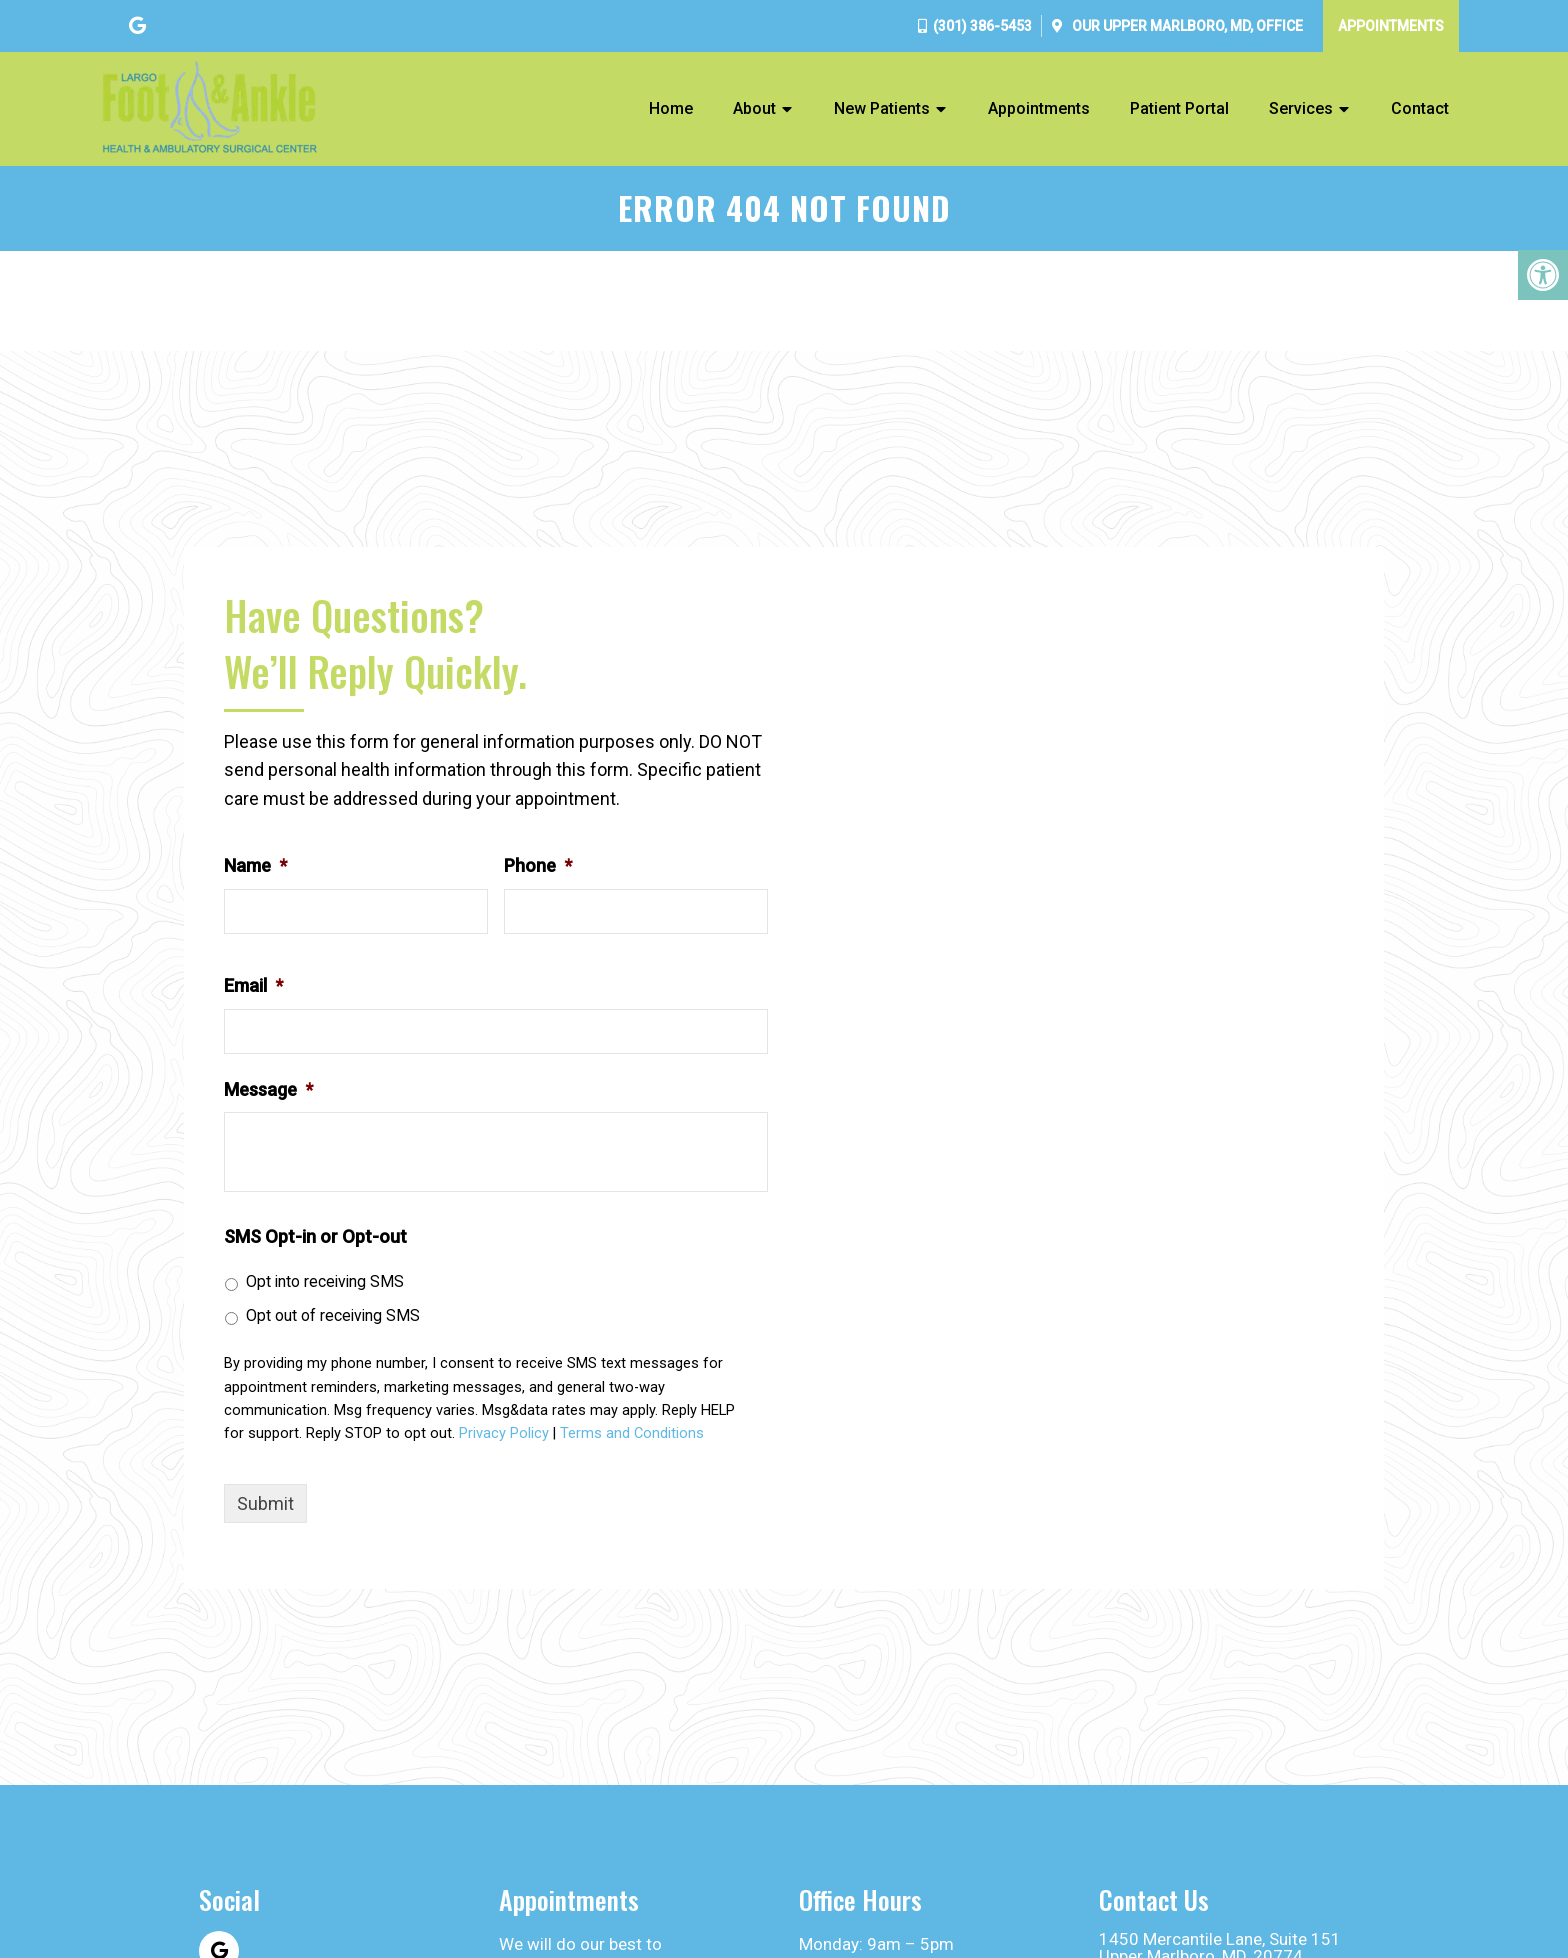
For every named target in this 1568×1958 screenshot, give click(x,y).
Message (268, 1089)
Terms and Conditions (632, 1433)
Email (253, 985)
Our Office (1186, 26)
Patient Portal (1179, 108)
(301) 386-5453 (982, 26)
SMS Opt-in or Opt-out (315, 1236)
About (754, 108)
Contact (1420, 108)
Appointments (1391, 26)
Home (671, 108)
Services (1301, 108)
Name (255, 865)
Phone (538, 865)
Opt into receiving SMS (325, 1281)
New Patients (882, 108)
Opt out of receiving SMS (333, 1315)
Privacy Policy (504, 1433)
